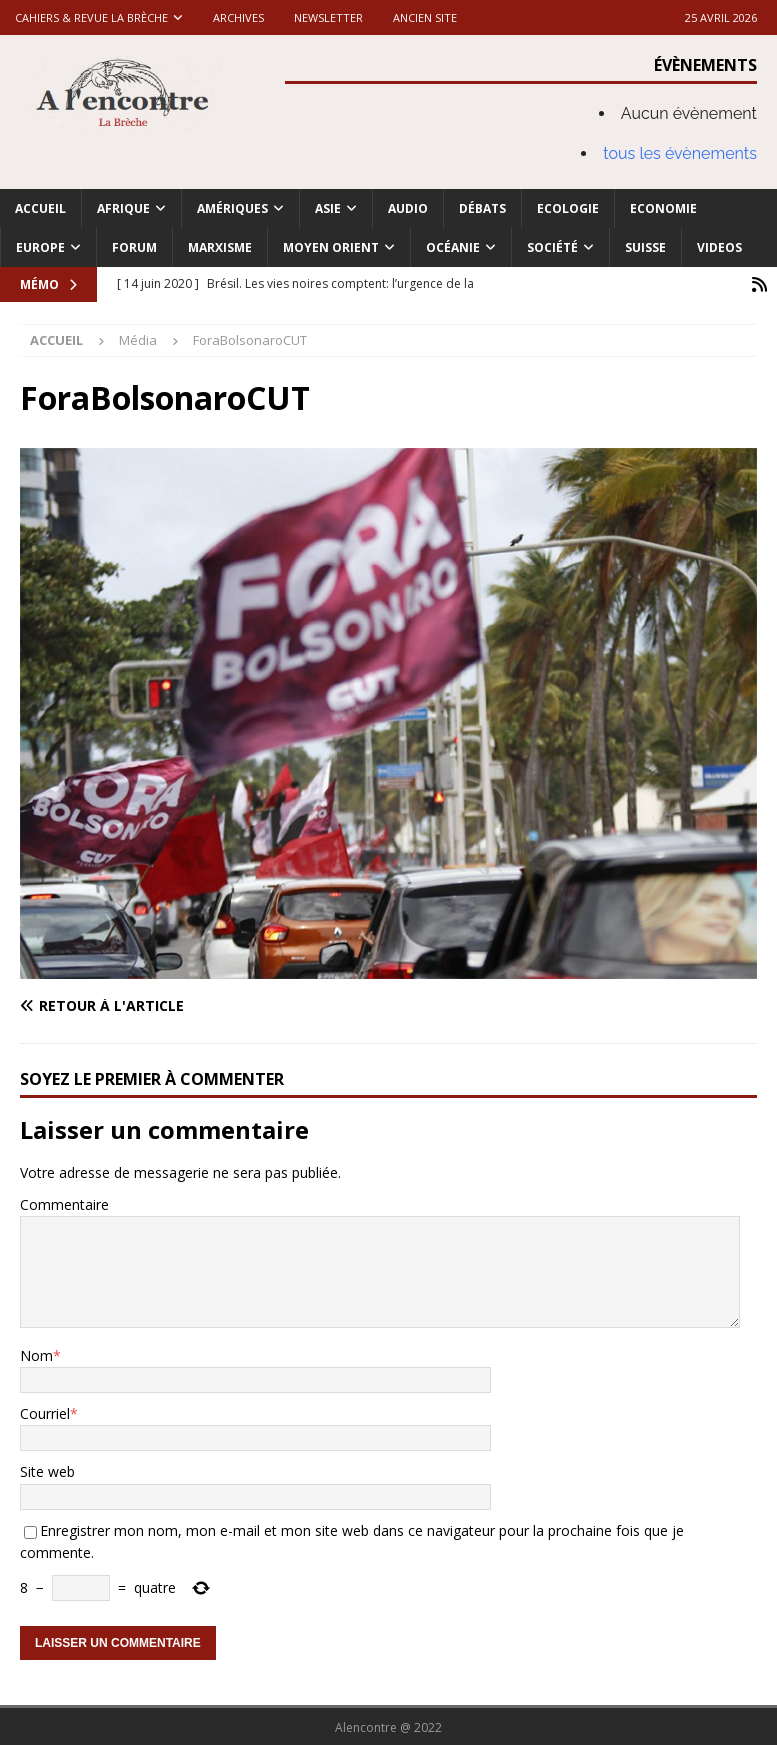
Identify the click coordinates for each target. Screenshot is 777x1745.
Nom (36, 1353)
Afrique (123, 208)
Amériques (232, 208)
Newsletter (328, 17)
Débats (482, 208)
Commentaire (64, 1202)
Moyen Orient (331, 247)
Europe (40, 247)
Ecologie (568, 208)
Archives (238, 17)
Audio (408, 208)
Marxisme (220, 247)
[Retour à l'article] (199, 1004)
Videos (719, 247)
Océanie (453, 247)
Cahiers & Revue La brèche (91, 17)
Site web (47, 1470)
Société (552, 247)
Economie (663, 208)
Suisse (645, 247)
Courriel (45, 1411)
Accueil (40, 208)
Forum (134, 247)
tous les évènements (680, 153)
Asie (328, 208)
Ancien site (425, 17)
